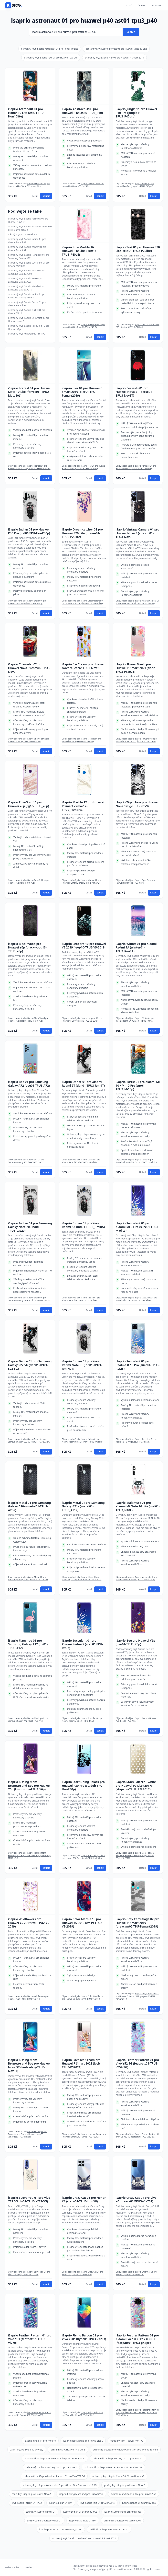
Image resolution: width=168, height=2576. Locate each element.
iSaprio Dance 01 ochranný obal (139, 2502)
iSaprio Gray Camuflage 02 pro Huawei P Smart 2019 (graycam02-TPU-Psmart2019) (137, 1922)
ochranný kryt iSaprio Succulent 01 (122, 2520)
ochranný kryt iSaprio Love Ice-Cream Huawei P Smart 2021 (84, 2538)
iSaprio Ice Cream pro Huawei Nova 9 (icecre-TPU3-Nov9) (83, 666)
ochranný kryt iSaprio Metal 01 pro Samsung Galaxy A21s (26, 288)
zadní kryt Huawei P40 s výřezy (26, 2449)
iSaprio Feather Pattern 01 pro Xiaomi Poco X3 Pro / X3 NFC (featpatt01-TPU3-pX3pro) (137, 2339)
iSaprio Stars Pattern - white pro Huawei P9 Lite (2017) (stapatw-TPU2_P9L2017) (136, 1785)
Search (131, 32)
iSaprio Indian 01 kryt (60, 2502)
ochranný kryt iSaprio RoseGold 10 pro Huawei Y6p (28, 327)
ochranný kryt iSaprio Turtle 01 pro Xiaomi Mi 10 (26, 311)
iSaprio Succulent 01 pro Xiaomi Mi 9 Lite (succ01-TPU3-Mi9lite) (137, 1227)
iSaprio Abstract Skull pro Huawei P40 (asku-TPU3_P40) (82, 111)
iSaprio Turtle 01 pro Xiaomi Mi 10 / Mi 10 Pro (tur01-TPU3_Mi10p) (138, 1085)
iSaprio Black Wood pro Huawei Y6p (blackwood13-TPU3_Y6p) (27, 947)
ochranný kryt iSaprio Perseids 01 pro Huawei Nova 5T (28, 220)
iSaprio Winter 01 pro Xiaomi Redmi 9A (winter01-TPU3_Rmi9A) (136, 947)
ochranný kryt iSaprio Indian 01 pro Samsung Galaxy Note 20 (27, 296)
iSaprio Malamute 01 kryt (82, 2520)
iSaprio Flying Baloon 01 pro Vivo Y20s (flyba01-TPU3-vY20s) (84, 2337)
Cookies (27, 2567)
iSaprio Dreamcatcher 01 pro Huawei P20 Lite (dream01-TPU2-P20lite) (82, 533)
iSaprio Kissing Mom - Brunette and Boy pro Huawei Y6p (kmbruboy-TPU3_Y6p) (29, 1785)
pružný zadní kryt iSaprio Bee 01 (44, 2520)
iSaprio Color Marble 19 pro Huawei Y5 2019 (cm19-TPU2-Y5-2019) (82, 1922)
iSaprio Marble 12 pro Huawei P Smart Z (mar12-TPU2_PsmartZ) (83, 806)
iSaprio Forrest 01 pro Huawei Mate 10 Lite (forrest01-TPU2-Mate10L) (29, 391)
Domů (128, 5)
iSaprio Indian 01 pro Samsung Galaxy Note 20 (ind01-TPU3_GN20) (30, 1227)
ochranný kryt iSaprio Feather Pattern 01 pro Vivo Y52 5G (54, 2476)
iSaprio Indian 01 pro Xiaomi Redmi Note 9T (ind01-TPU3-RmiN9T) (82, 1365)
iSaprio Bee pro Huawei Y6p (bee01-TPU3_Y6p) (135, 1642)
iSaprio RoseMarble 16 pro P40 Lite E (83, 2440)
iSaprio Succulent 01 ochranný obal (123, 2511)
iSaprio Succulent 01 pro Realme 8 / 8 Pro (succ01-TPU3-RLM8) (137, 1365)
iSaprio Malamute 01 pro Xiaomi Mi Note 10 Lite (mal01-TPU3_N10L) (137, 1506)
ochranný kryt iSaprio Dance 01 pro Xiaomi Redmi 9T (27, 303)
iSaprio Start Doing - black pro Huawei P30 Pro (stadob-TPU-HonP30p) (83, 1785)
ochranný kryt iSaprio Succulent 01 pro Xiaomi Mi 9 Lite (29, 264)
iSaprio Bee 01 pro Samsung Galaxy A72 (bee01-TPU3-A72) (29, 1083)
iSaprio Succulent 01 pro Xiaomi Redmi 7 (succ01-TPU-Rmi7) (82, 1644)
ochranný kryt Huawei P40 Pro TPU (26, 333)
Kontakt (157, 5)
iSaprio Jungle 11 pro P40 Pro (40, 2440)
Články (142, 5)
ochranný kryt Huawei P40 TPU (127, 2440)
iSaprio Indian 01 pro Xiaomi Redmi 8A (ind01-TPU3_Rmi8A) (83, 1225)
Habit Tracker (12, 2567)
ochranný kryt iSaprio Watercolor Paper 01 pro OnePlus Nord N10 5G (59, 2485)
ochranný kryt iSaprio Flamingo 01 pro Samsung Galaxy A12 (28, 256)
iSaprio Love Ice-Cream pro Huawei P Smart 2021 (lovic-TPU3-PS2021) (81, 2063)
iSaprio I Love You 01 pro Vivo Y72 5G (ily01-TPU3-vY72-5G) (29, 2199)
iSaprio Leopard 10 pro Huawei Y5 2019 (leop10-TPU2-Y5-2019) (84, 945)
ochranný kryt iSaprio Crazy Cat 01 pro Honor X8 (118, 2476)
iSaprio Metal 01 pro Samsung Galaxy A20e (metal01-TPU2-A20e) (29, 1506)
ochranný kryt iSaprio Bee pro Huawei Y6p (133, 2493)
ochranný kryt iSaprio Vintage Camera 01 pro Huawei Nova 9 (30, 228)
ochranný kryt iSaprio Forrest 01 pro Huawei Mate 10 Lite (116, 48)
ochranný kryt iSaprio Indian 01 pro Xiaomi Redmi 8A (27, 240)
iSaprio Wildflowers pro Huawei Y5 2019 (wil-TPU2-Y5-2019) (29, 1922)
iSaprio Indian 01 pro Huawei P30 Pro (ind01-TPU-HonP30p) (29, 531)
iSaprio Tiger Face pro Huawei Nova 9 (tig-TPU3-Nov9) (137, 804)
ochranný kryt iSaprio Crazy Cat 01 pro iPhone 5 (51, 2467)
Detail (35, 195)
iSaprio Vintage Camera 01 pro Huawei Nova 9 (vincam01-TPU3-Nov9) (137, 533)
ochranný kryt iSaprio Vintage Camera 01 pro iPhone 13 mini (125, 2449)
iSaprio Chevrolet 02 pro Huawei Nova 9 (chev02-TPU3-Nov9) (29, 668)
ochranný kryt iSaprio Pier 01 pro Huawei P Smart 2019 (114, 57)
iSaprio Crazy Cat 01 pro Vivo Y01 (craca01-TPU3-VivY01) (136, 2199)
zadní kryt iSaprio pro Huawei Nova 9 (32, 2493)
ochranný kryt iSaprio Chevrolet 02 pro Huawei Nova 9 (28, 319)
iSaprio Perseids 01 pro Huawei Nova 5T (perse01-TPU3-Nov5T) (134, 391)
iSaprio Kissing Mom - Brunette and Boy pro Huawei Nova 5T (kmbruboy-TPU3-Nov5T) (29, 2065)
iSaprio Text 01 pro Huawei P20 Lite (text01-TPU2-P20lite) (138, 249)
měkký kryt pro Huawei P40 (23, 234)
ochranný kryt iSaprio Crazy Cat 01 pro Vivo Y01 (118, 2458)
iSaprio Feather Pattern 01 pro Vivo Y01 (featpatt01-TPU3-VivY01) (29, 2339)
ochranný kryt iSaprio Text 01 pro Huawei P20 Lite (50, 57)
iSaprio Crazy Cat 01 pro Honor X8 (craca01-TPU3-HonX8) (84, 2199)
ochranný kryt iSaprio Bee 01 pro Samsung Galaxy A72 (25, 280)
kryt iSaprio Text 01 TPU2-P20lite (97, 2502)
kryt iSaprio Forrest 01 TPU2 (27, 2502)
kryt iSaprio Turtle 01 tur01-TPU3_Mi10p (60, 2529)
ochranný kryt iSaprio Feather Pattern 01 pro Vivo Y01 (113, 2467)
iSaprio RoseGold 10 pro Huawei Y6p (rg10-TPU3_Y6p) (28, 804)
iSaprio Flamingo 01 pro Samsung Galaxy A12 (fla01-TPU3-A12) (28, 1644)
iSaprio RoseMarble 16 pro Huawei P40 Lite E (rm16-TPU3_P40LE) (80, 250)
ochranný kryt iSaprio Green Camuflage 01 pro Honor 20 (54, 2458)
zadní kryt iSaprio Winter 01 (41, 2511)
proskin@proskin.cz (123, 2569)
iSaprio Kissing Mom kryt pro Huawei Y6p (81, 2493)
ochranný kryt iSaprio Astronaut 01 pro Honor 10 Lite (49, 48)
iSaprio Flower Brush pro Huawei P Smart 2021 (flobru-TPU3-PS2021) (137, 668)
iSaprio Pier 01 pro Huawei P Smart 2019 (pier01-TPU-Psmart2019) (82, 391)
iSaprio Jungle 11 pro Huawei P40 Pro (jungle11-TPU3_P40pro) (136, 112)
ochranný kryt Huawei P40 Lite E (68, 2449)
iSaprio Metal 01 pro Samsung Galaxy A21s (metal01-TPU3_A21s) (83, 1506)
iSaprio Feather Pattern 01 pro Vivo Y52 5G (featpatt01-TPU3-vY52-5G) (137, 2063)
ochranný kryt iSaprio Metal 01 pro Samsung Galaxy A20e (26, 272)
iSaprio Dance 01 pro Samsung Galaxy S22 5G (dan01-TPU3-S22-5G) (30, 1365)
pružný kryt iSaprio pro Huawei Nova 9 (125, 2485)
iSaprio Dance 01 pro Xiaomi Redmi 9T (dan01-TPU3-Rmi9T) (83, 1083)
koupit (46, 195)
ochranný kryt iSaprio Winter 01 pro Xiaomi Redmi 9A (27, 248)
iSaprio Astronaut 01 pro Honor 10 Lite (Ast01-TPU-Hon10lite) (26, 112)
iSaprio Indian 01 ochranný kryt (80, 2511)
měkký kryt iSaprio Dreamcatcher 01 (109, 2529)
